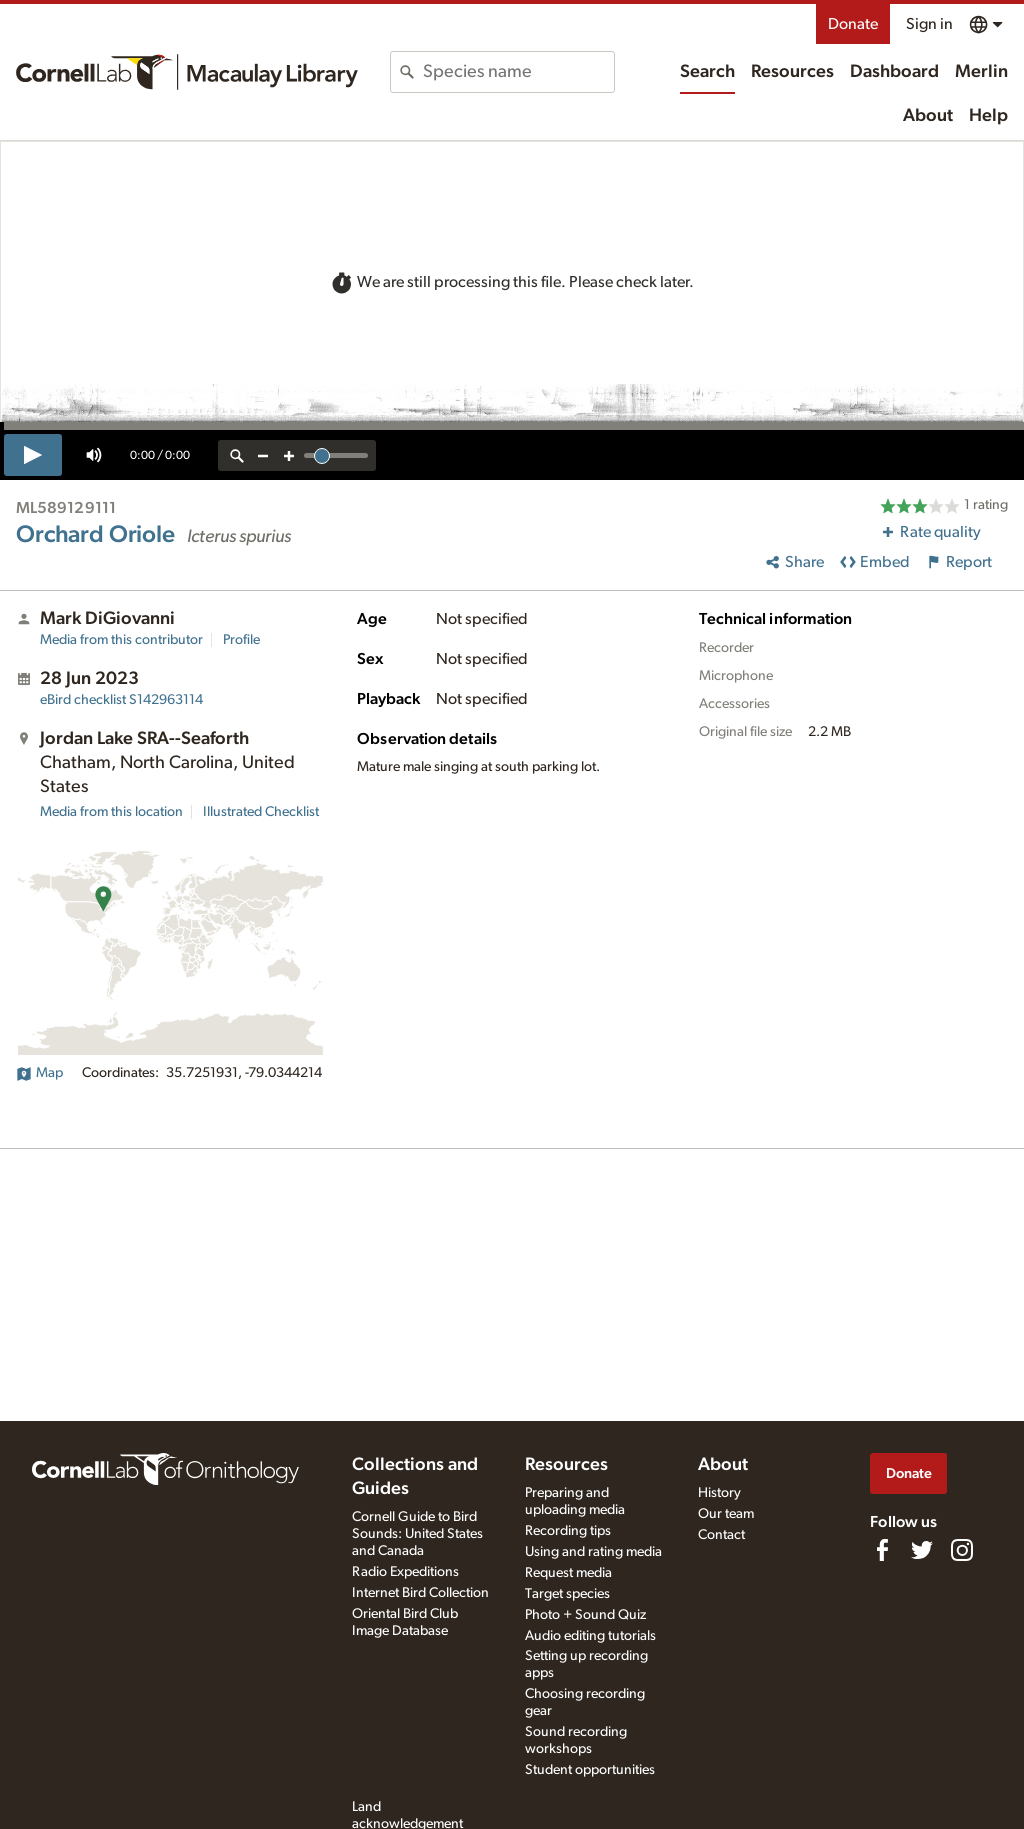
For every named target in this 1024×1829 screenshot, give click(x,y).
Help (988, 116)
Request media (568, 1573)
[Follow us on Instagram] (962, 1550)
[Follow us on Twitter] (922, 1550)
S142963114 (121, 700)
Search (707, 72)
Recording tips (568, 1531)
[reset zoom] (237, 455)
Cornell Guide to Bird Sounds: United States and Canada (417, 1534)
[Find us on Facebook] (882, 1550)
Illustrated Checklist (261, 812)
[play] (33, 455)
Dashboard (894, 72)
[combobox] (518, 72)
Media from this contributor (121, 640)
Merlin (981, 72)
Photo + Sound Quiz (585, 1615)
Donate (853, 24)
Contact (721, 1535)
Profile (241, 640)
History (719, 1493)
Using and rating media (593, 1552)
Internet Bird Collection (420, 1593)
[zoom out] (263, 455)
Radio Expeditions (405, 1572)
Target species (567, 1594)
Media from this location (111, 812)
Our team (726, 1514)
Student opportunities (590, 1770)
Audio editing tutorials (590, 1636)
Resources (792, 72)
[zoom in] (289, 455)
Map (39, 1073)
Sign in (929, 24)
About (928, 116)
